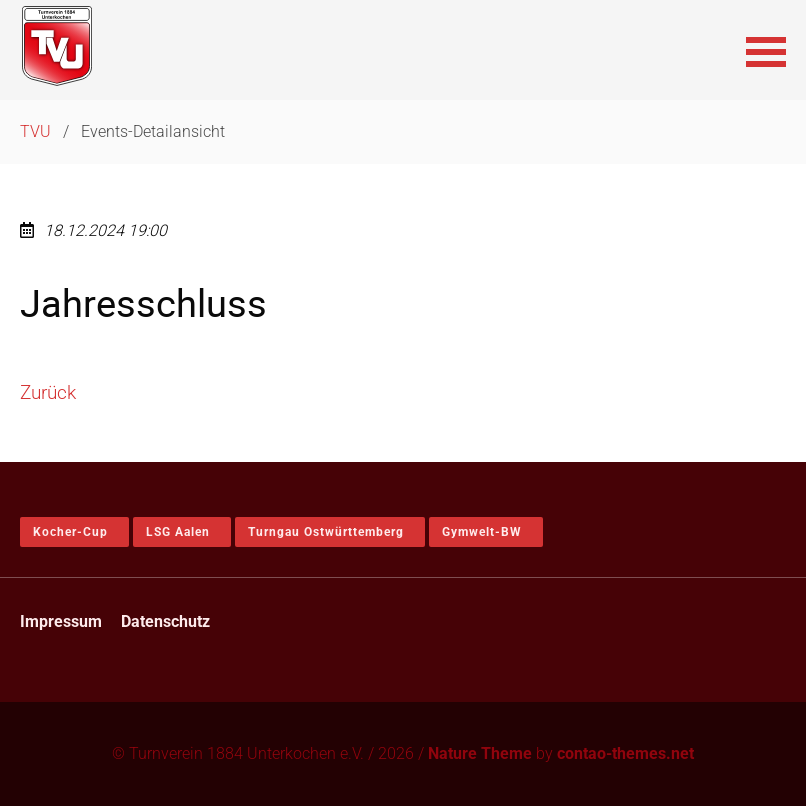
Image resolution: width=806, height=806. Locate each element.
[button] (766, 50)
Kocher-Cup (70, 532)
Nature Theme (480, 753)
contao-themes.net (625, 753)
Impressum (61, 621)
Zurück (48, 392)
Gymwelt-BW (482, 532)
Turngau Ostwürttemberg (326, 532)
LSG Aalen (178, 532)
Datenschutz (165, 621)
